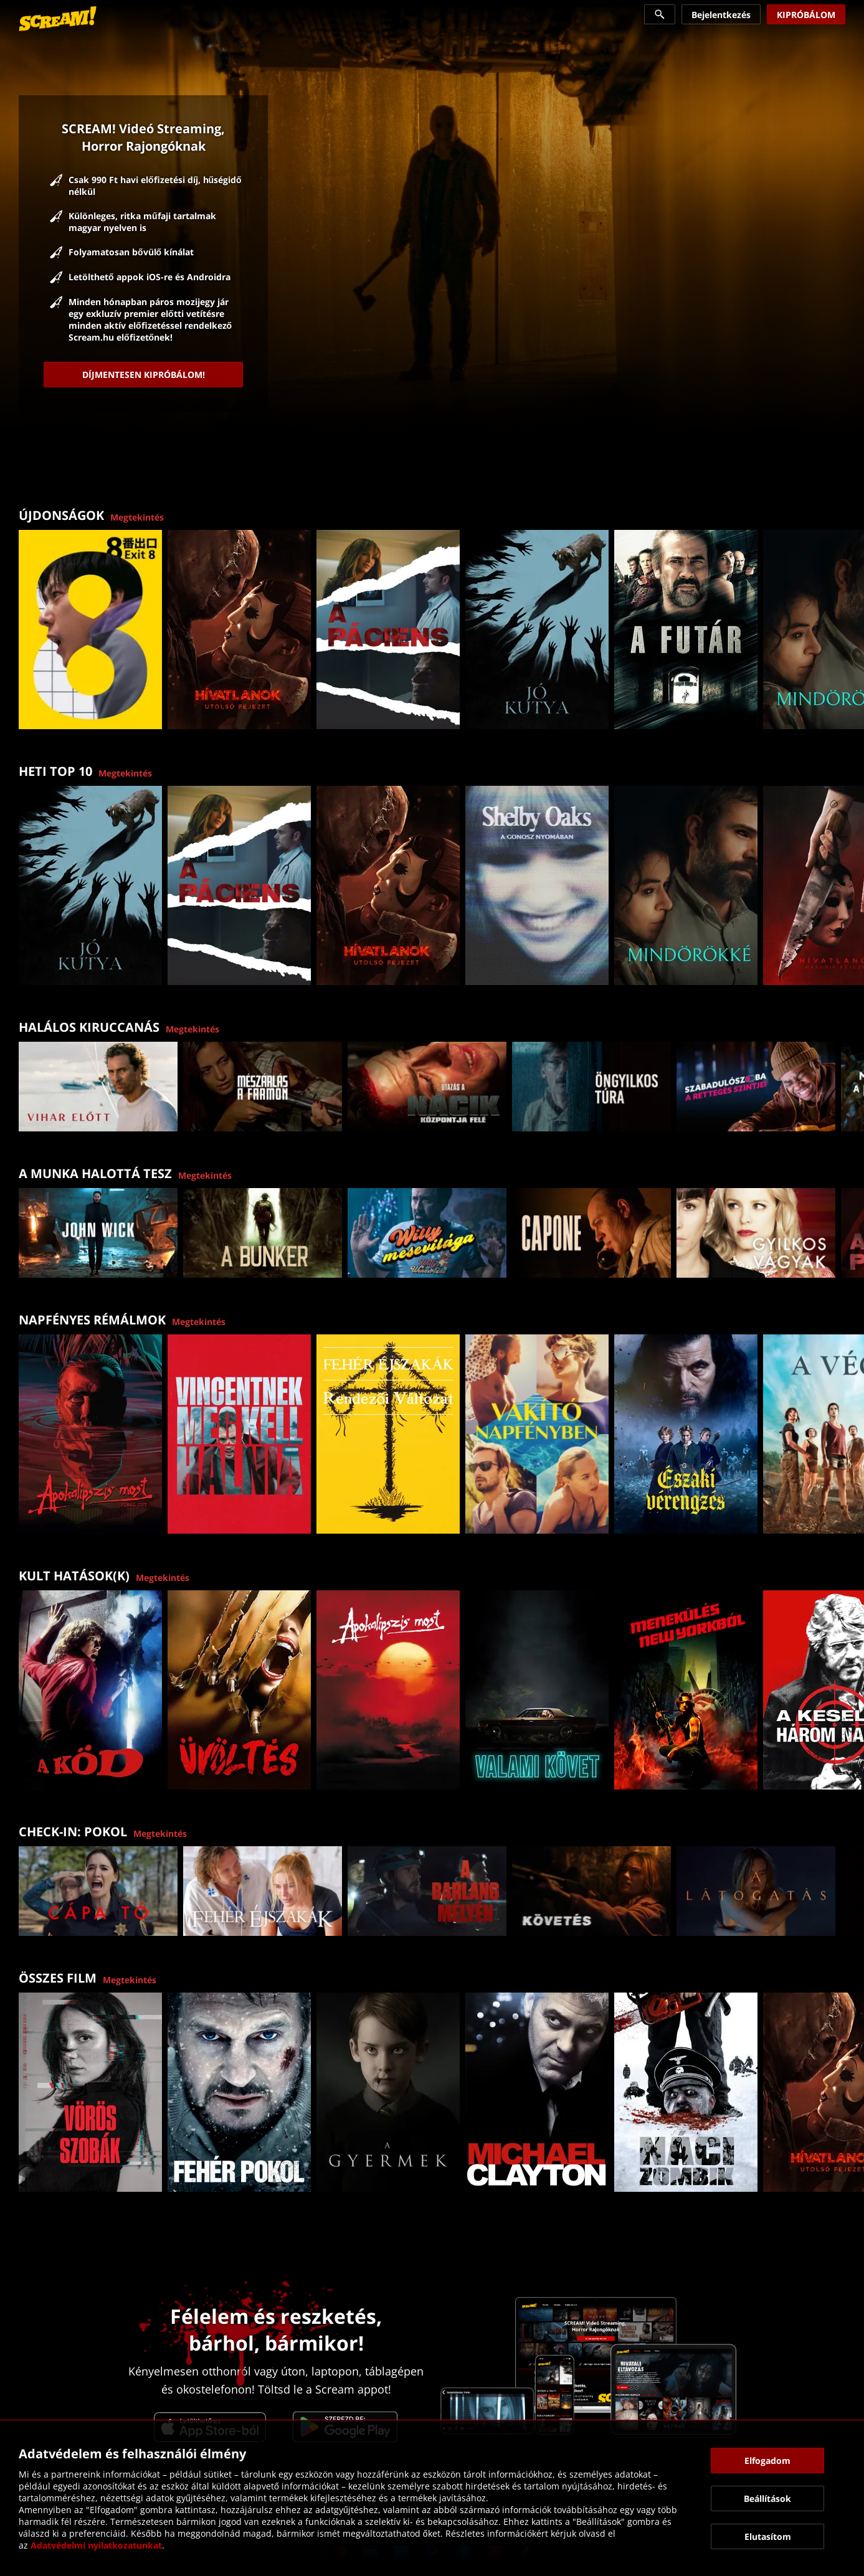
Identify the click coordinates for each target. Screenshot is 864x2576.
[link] (58, 18)
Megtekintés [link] (137, 517)
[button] (848, 622)
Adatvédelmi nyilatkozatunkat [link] (96, 2545)
